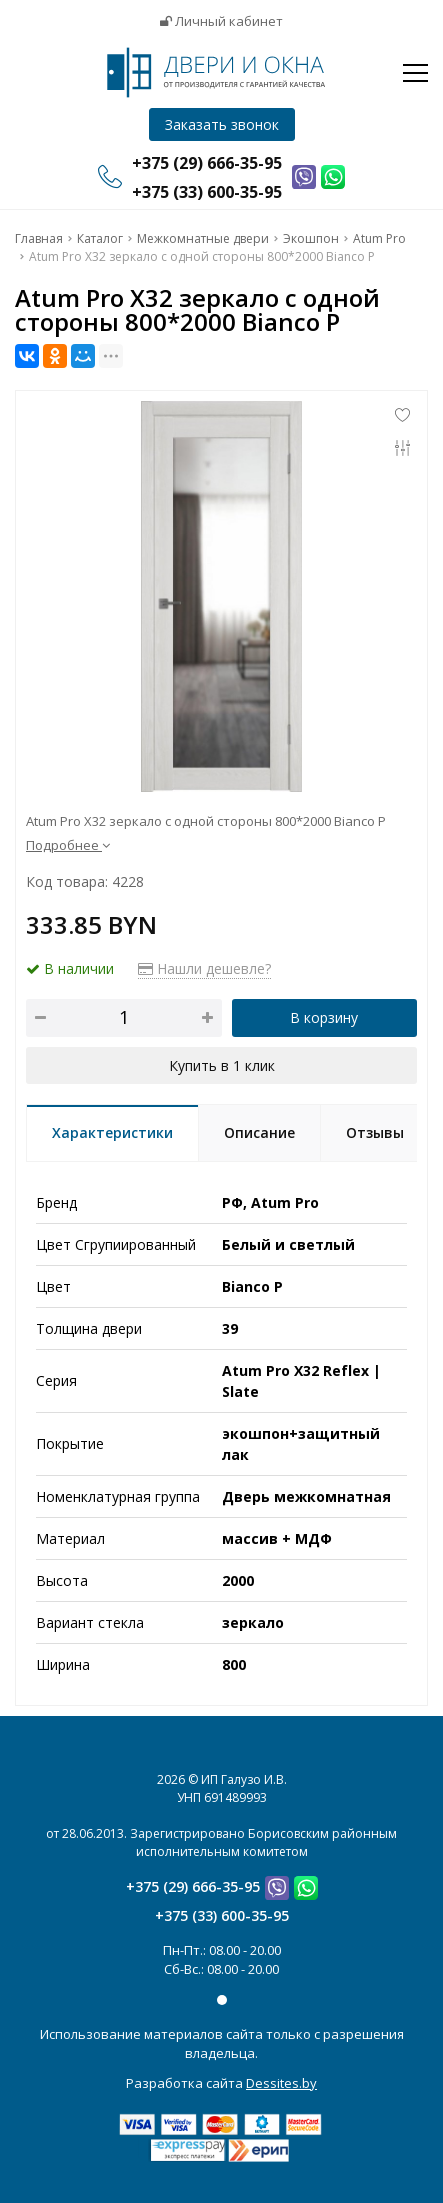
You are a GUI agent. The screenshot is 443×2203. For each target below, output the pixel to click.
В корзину (324, 1017)
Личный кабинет (221, 21)
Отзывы (375, 1132)
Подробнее (68, 845)
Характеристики (112, 1132)
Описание (259, 1132)
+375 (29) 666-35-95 (193, 1886)
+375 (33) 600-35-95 (222, 1915)
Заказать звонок (222, 124)
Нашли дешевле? (204, 968)
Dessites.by (281, 2083)
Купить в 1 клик (222, 1065)
